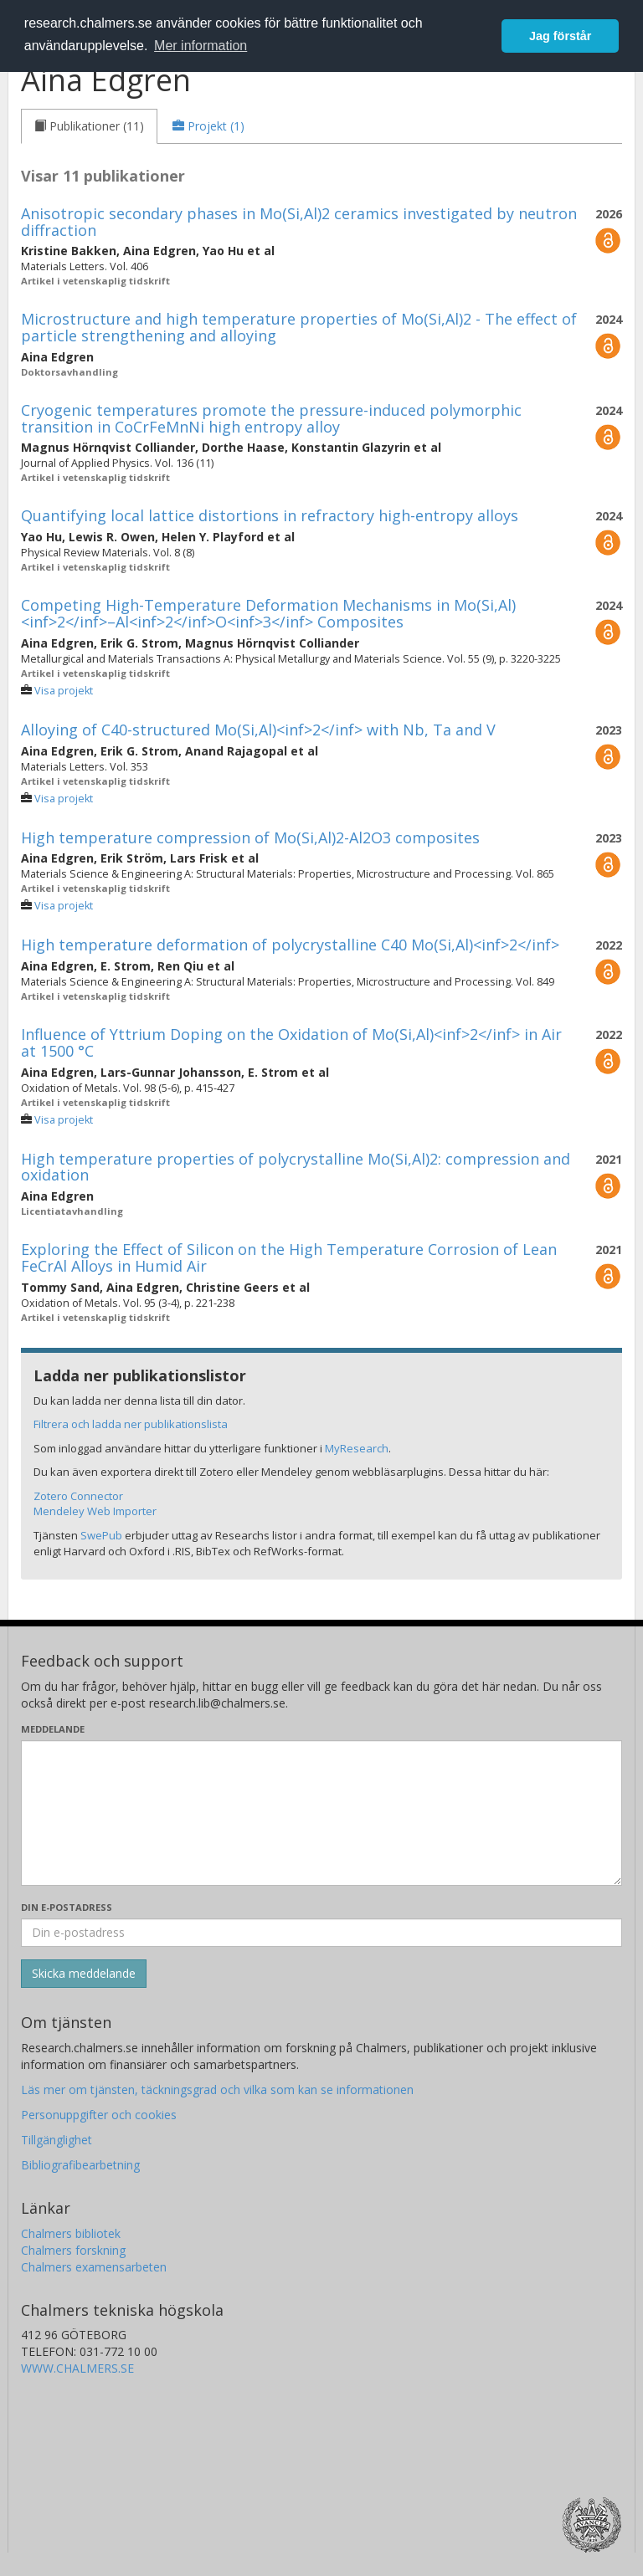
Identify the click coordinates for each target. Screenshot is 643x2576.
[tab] (89, 126)
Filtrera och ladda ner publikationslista (130, 1423)
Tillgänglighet (56, 2140)
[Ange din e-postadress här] (321, 1932)
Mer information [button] (200, 45)
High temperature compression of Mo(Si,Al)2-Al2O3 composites (250, 837)
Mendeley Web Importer (95, 1510)
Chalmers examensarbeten (94, 2267)
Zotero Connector (78, 1495)
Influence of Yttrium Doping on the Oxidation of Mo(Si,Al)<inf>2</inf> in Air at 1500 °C (291, 1042)
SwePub (101, 1535)
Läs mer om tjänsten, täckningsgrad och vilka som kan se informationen (217, 2089)
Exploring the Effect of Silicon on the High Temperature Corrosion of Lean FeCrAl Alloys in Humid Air (289, 1257)
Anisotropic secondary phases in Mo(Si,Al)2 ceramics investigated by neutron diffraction (299, 221)
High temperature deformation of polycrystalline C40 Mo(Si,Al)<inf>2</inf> (290, 945)
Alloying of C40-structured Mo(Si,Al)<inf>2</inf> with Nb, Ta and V (258, 730)
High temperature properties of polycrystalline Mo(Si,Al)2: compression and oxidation (295, 1167)
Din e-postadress (66, 1907)
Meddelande (53, 1729)
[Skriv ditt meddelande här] (321, 1813)
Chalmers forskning (73, 2250)
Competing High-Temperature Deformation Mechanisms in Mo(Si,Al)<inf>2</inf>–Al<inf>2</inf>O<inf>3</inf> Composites (268, 613)
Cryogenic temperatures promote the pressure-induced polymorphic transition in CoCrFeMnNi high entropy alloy (271, 418)
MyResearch (356, 1448)
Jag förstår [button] (560, 36)
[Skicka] (84, 1973)
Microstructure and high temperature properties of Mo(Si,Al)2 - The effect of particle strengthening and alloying (299, 327)
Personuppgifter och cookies (99, 2115)
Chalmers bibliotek (71, 2233)
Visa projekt (63, 691)
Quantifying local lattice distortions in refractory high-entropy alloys (269, 515)
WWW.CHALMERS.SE (77, 2368)
